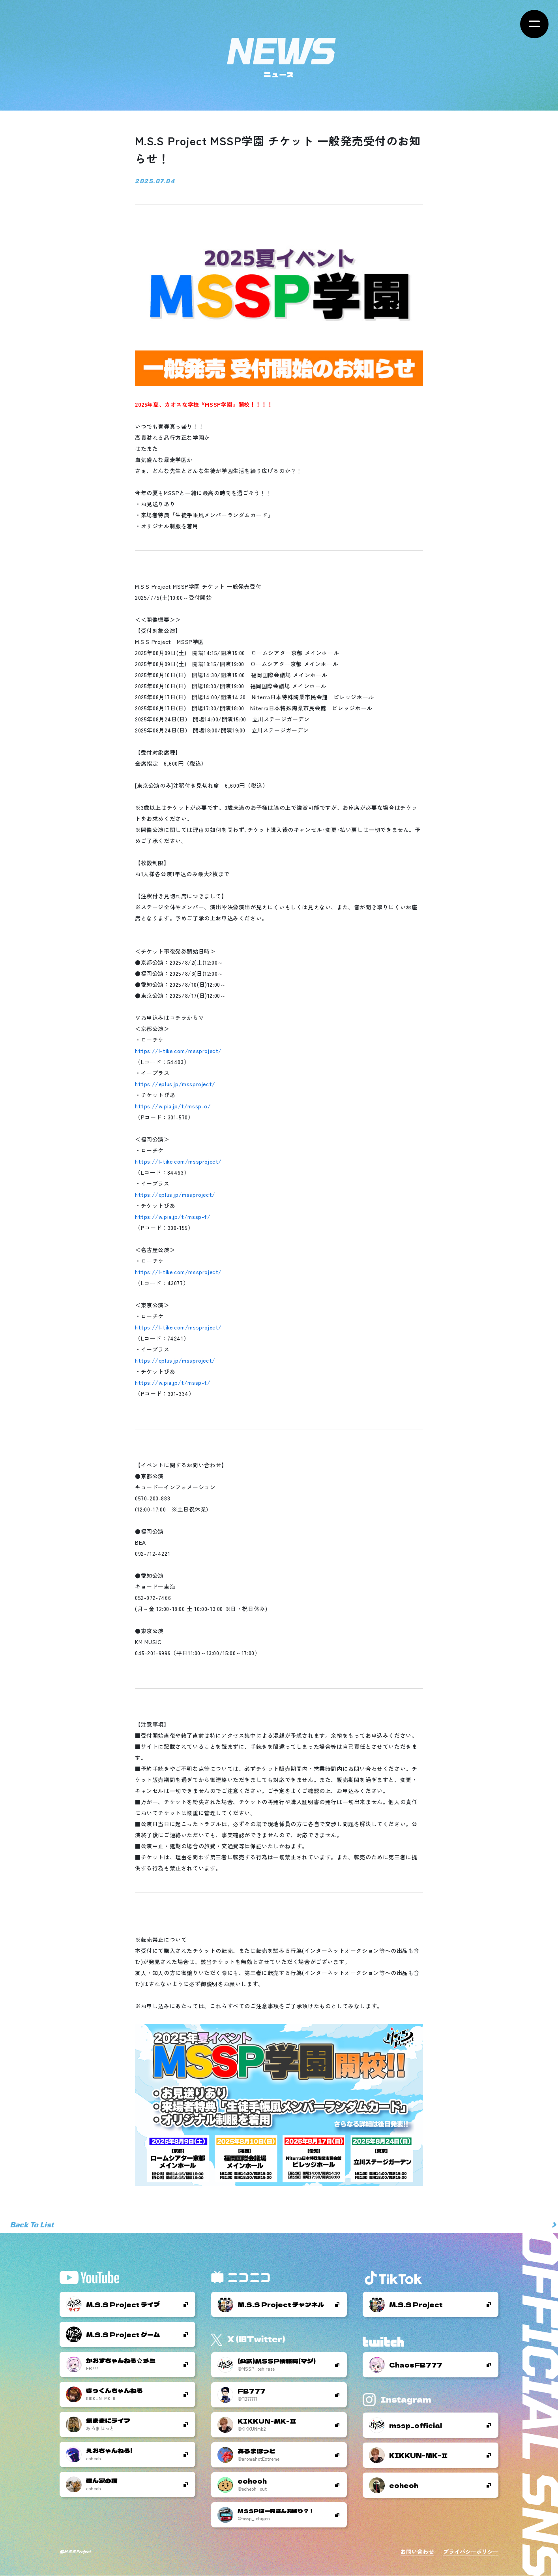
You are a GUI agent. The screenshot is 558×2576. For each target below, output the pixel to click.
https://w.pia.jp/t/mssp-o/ (173, 1106)
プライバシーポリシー (470, 2551)
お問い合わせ (417, 2551)
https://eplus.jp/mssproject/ (175, 1084)
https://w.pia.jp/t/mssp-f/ (173, 1216)
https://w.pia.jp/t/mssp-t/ (173, 1382)
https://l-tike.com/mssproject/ (178, 1051)
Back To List (32, 2225)
